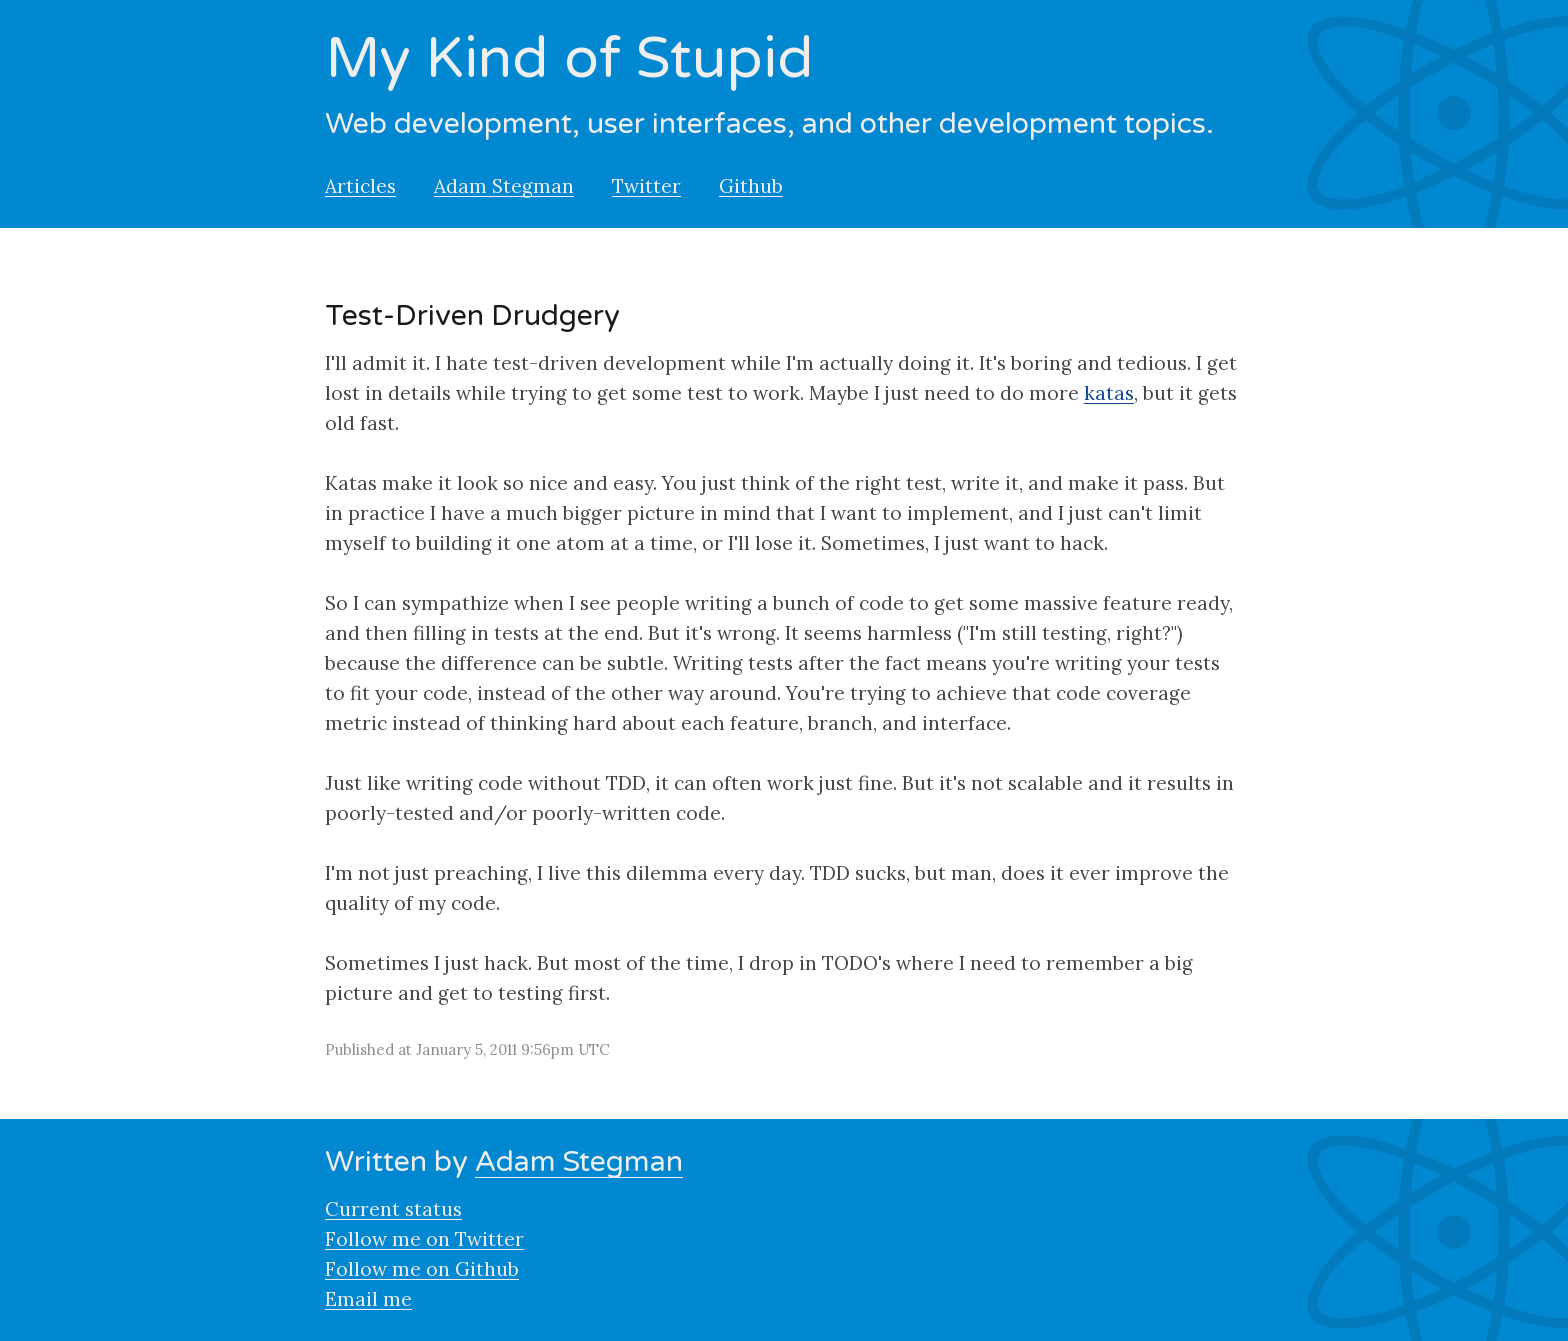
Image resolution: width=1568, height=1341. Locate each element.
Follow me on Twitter (424, 1239)
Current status (393, 1209)
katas (1109, 393)
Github (751, 186)
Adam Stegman (504, 186)
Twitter (646, 186)
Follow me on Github (422, 1269)
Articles (360, 186)
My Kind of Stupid (569, 59)
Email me (368, 1299)
